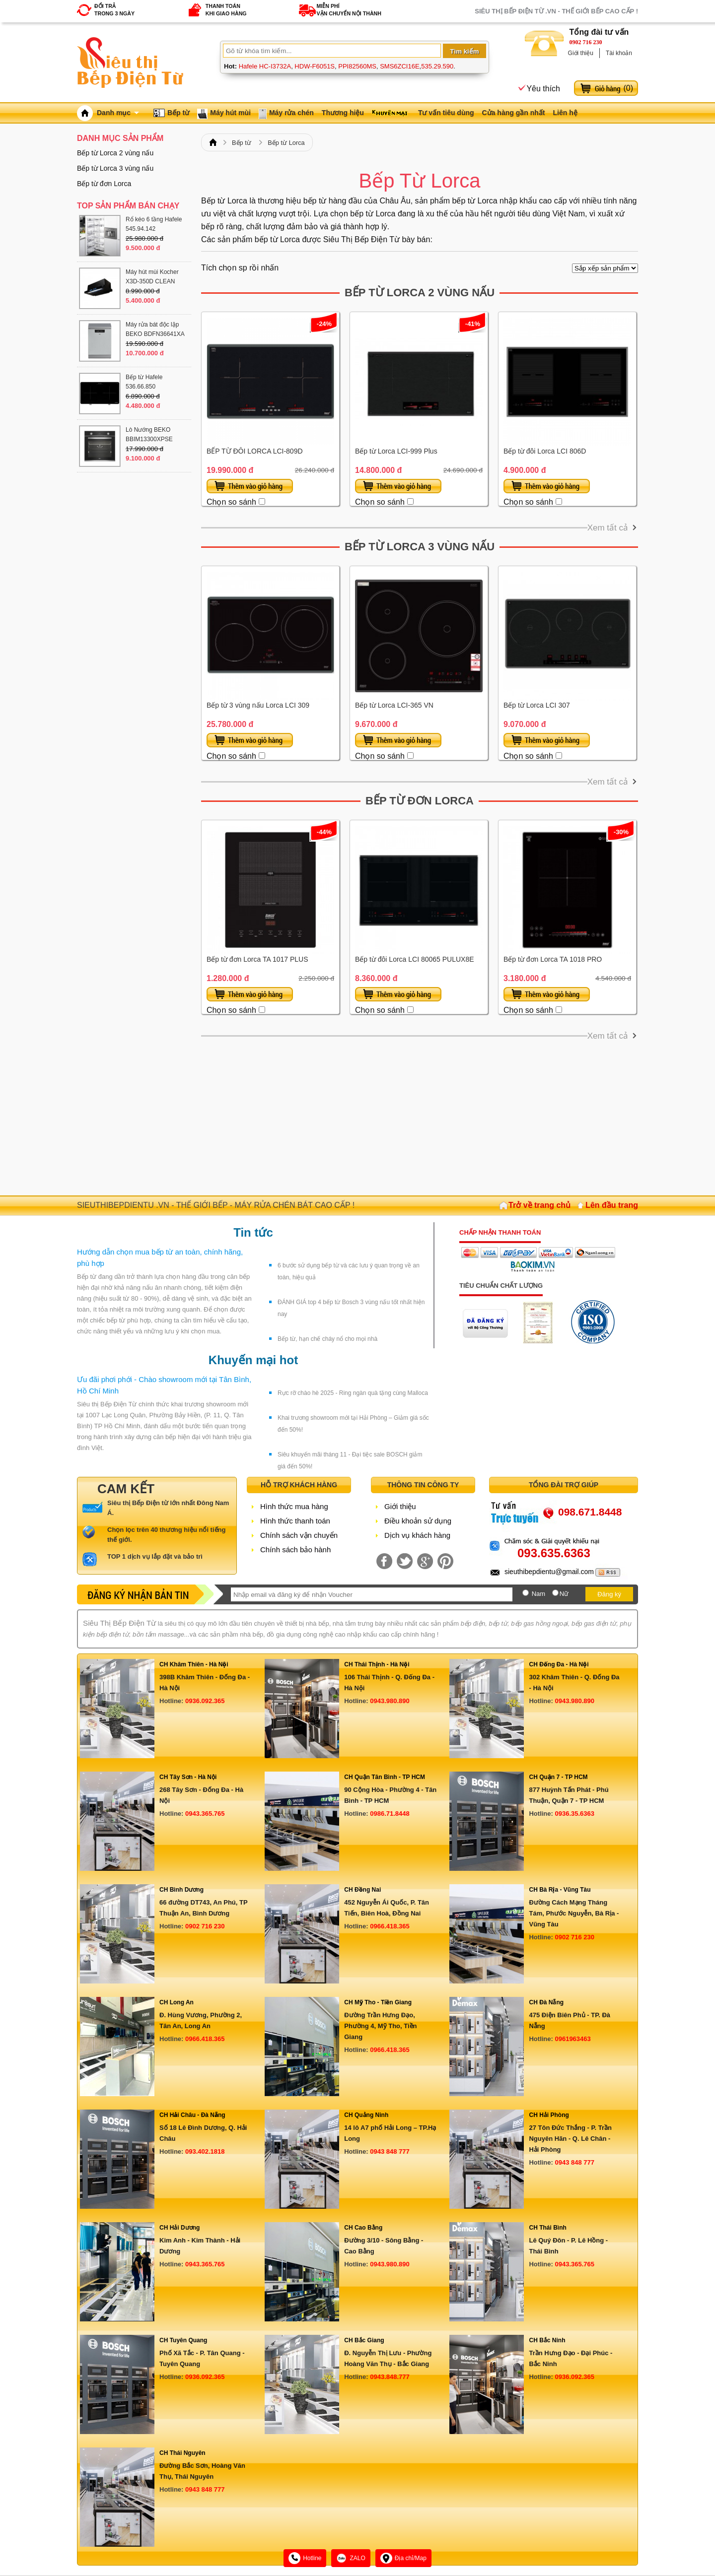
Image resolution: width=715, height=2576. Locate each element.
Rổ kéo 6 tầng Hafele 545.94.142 (154, 224)
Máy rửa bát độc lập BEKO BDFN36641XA (155, 329)
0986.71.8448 (390, 1813)
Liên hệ (565, 113)
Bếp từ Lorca (286, 142)
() (628, 88)
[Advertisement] (419, 1116)
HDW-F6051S (314, 66)
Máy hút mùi (230, 113)
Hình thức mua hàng (294, 1506)
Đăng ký (609, 1594)
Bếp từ (178, 113)
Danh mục (118, 113)
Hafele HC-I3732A (265, 66)
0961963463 (572, 2039)
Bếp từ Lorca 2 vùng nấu (420, 292)
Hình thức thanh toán (295, 1521)
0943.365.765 (205, 1813)
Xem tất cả (607, 527)
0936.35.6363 (574, 1813)
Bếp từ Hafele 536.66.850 (144, 382)
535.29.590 (437, 66)
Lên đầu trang (611, 1205)
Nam (538, 1593)
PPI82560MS (357, 66)
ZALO (350, 2558)
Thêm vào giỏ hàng (250, 486)
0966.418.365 (390, 1926)
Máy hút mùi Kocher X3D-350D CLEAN (152, 276)
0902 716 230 (586, 42)
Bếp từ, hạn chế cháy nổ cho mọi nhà (327, 1338)
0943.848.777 (390, 2376)
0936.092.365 (205, 1701)
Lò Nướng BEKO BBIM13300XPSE (149, 434)
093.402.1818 (205, 2151)
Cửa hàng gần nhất (513, 113)
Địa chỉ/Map (403, 2558)
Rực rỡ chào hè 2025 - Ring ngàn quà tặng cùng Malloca (353, 1392)
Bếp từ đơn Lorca (419, 800)
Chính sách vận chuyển (299, 1535)
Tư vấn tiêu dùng (446, 113)
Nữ (564, 1593)
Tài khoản (619, 53)
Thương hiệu (343, 113)
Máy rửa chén (291, 113)
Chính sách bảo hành (295, 1549)
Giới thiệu (580, 53)
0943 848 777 (390, 2151)
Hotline (304, 2558)
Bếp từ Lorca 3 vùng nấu (420, 546)
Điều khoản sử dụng (417, 1521)
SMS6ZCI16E (399, 66)
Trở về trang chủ (539, 1205)
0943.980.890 (390, 1701)
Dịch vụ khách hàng (417, 1535)
